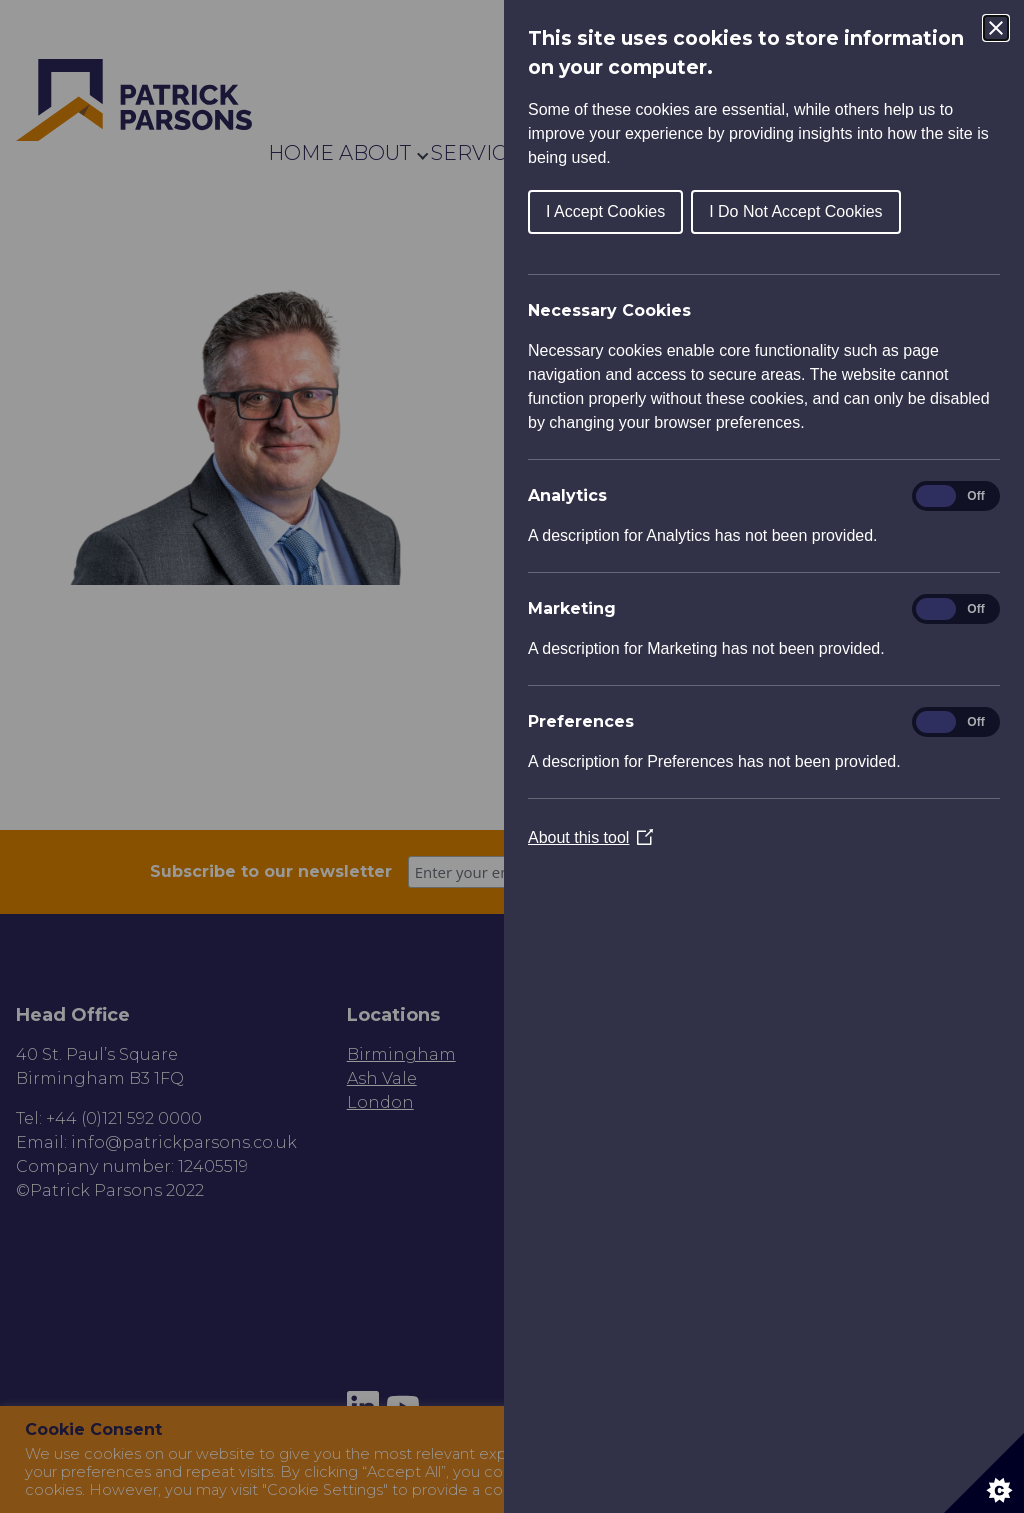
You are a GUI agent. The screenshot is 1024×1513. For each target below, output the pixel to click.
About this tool (590, 837)
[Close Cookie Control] (996, 28)
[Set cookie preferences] (984, 1473)
